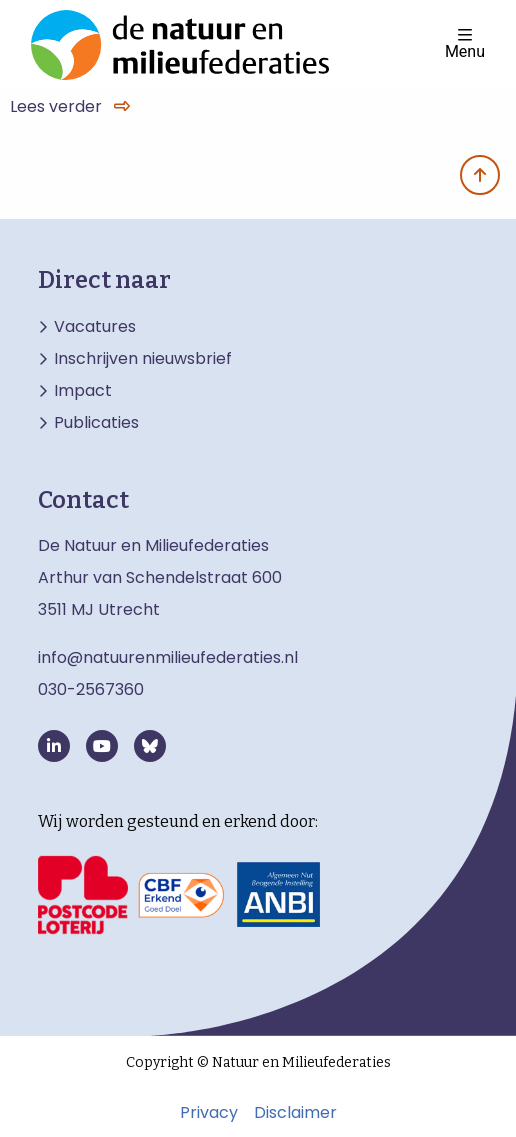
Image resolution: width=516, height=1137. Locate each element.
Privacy (209, 1113)
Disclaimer (295, 1113)
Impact (83, 391)
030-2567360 (91, 689)
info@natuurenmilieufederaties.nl (168, 657)
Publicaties (96, 423)
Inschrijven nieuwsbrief (143, 359)
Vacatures (95, 327)
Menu (465, 43)
